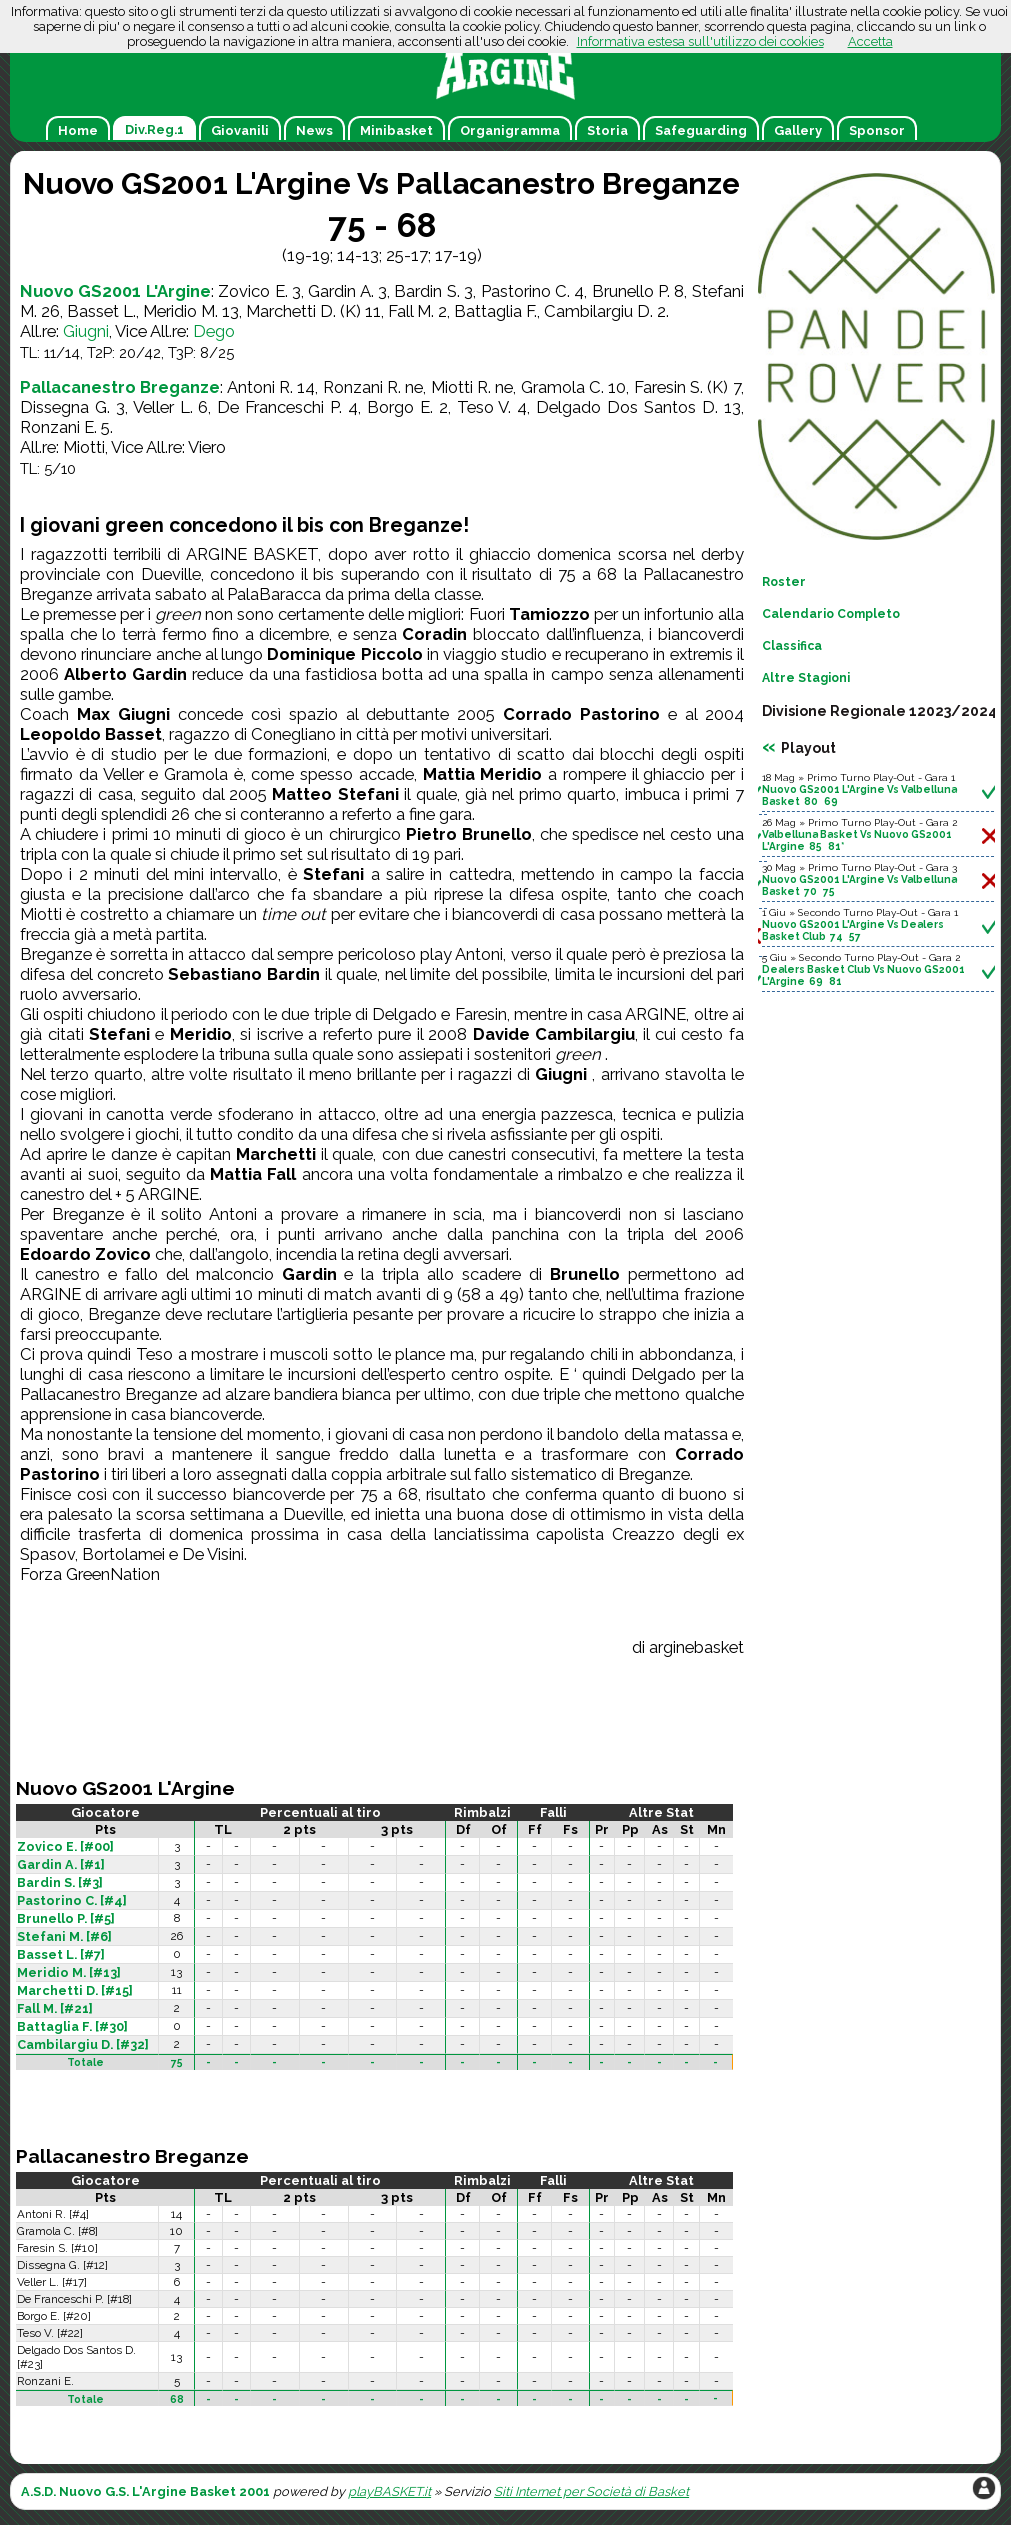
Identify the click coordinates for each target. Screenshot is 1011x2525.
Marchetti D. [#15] (75, 1990)
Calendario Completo (831, 614)
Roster (784, 582)
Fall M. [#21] (55, 2008)
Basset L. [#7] (61, 1954)
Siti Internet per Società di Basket (591, 2491)
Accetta (870, 41)
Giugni (86, 331)
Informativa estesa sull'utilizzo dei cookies (700, 41)
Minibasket (396, 130)
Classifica (792, 646)
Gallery (798, 130)
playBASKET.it (389, 2491)
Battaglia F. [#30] (72, 2026)
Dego (214, 331)
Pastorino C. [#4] (72, 1900)
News (314, 130)
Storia (607, 130)
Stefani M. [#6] (64, 1936)
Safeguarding (701, 130)
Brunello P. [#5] (66, 1918)
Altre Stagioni (806, 678)
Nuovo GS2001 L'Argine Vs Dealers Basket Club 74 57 (853, 930)
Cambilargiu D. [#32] (83, 2044)
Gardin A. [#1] (61, 1864)
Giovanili (240, 130)
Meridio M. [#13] (69, 1972)
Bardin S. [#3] (60, 1882)
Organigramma (510, 130)
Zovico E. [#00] (65, 1846)
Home (78, 130)
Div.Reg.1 (154, 129)
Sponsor (877, 130)
